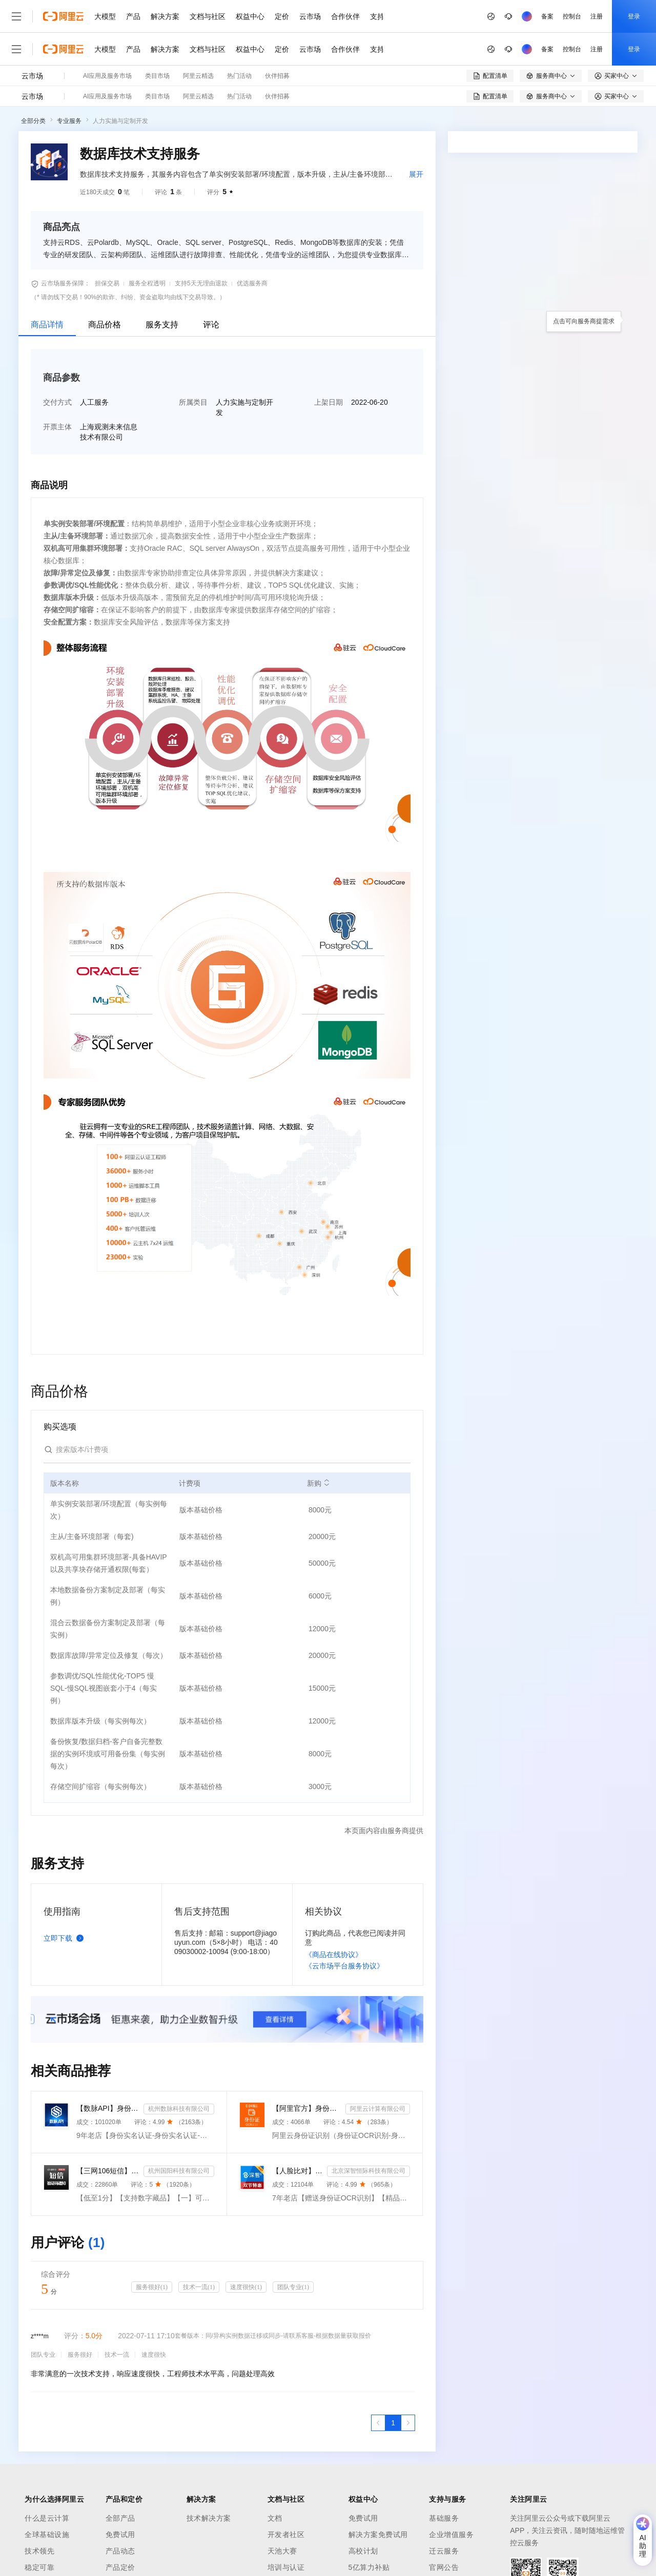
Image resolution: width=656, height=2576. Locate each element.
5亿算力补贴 (369, 2567)
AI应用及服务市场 (107, 75)
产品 (133, 16)
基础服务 (444, 2518)
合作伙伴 (345, 16)
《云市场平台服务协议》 (344, 1966)
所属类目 (193, 402)
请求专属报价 (593, 533)
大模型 (105, 16)
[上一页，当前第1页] (378, 2423)
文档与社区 (207, 16)
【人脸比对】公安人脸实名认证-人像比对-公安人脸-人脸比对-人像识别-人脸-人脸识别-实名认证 (297, 2171)
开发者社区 (286, 2534)
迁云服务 (444, 2551)
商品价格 (104, 324)
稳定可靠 (39, 2567)
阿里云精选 (198, 75)
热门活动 (239, 75)
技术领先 (39, 2551)
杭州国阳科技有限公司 (179, 2170)
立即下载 (66, 1938)
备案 (547, 16)
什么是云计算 (47, 2518)
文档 (275, 2518)
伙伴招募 (277, 75)
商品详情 (47, 324)
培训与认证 (286, 2567)
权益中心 (250, 16)
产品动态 (120, 2551)
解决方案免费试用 (378, 2534)
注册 (596, 16)
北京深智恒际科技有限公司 (368, 2170)
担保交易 (107, 283)
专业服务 (69, 120)
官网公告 (444, 2567)
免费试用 (120, 2534)
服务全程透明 (147, 283)
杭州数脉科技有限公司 (179, 2108)
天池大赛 (282, 2551)
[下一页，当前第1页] (408, 2423)
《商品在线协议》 (333, 1954)
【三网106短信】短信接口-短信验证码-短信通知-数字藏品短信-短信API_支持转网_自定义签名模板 (107, 2171)
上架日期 (328, 402)
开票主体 (57, 427)
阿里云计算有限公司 (377, 2108)
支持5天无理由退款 (201, 283)
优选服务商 (252, 283)
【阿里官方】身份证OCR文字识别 (306, 2108)
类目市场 (157, 75)
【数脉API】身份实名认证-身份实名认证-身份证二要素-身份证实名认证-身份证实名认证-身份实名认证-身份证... (107, 2108)
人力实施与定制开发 (120, 120)
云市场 (310, 16)
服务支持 (162, 324)
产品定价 (120, 2567)
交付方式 (57, 402)
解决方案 (165, 16)
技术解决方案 (209, 2518)
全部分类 (33, 120)
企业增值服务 (451, 2534)
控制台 (572, 16)
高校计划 (363, 2551)
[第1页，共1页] (393, 2423)
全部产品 (120, 2518)
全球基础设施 (47, 2534)
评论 (211, 324)
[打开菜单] (16, 16)
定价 (282, 16)
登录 (634, 16)
